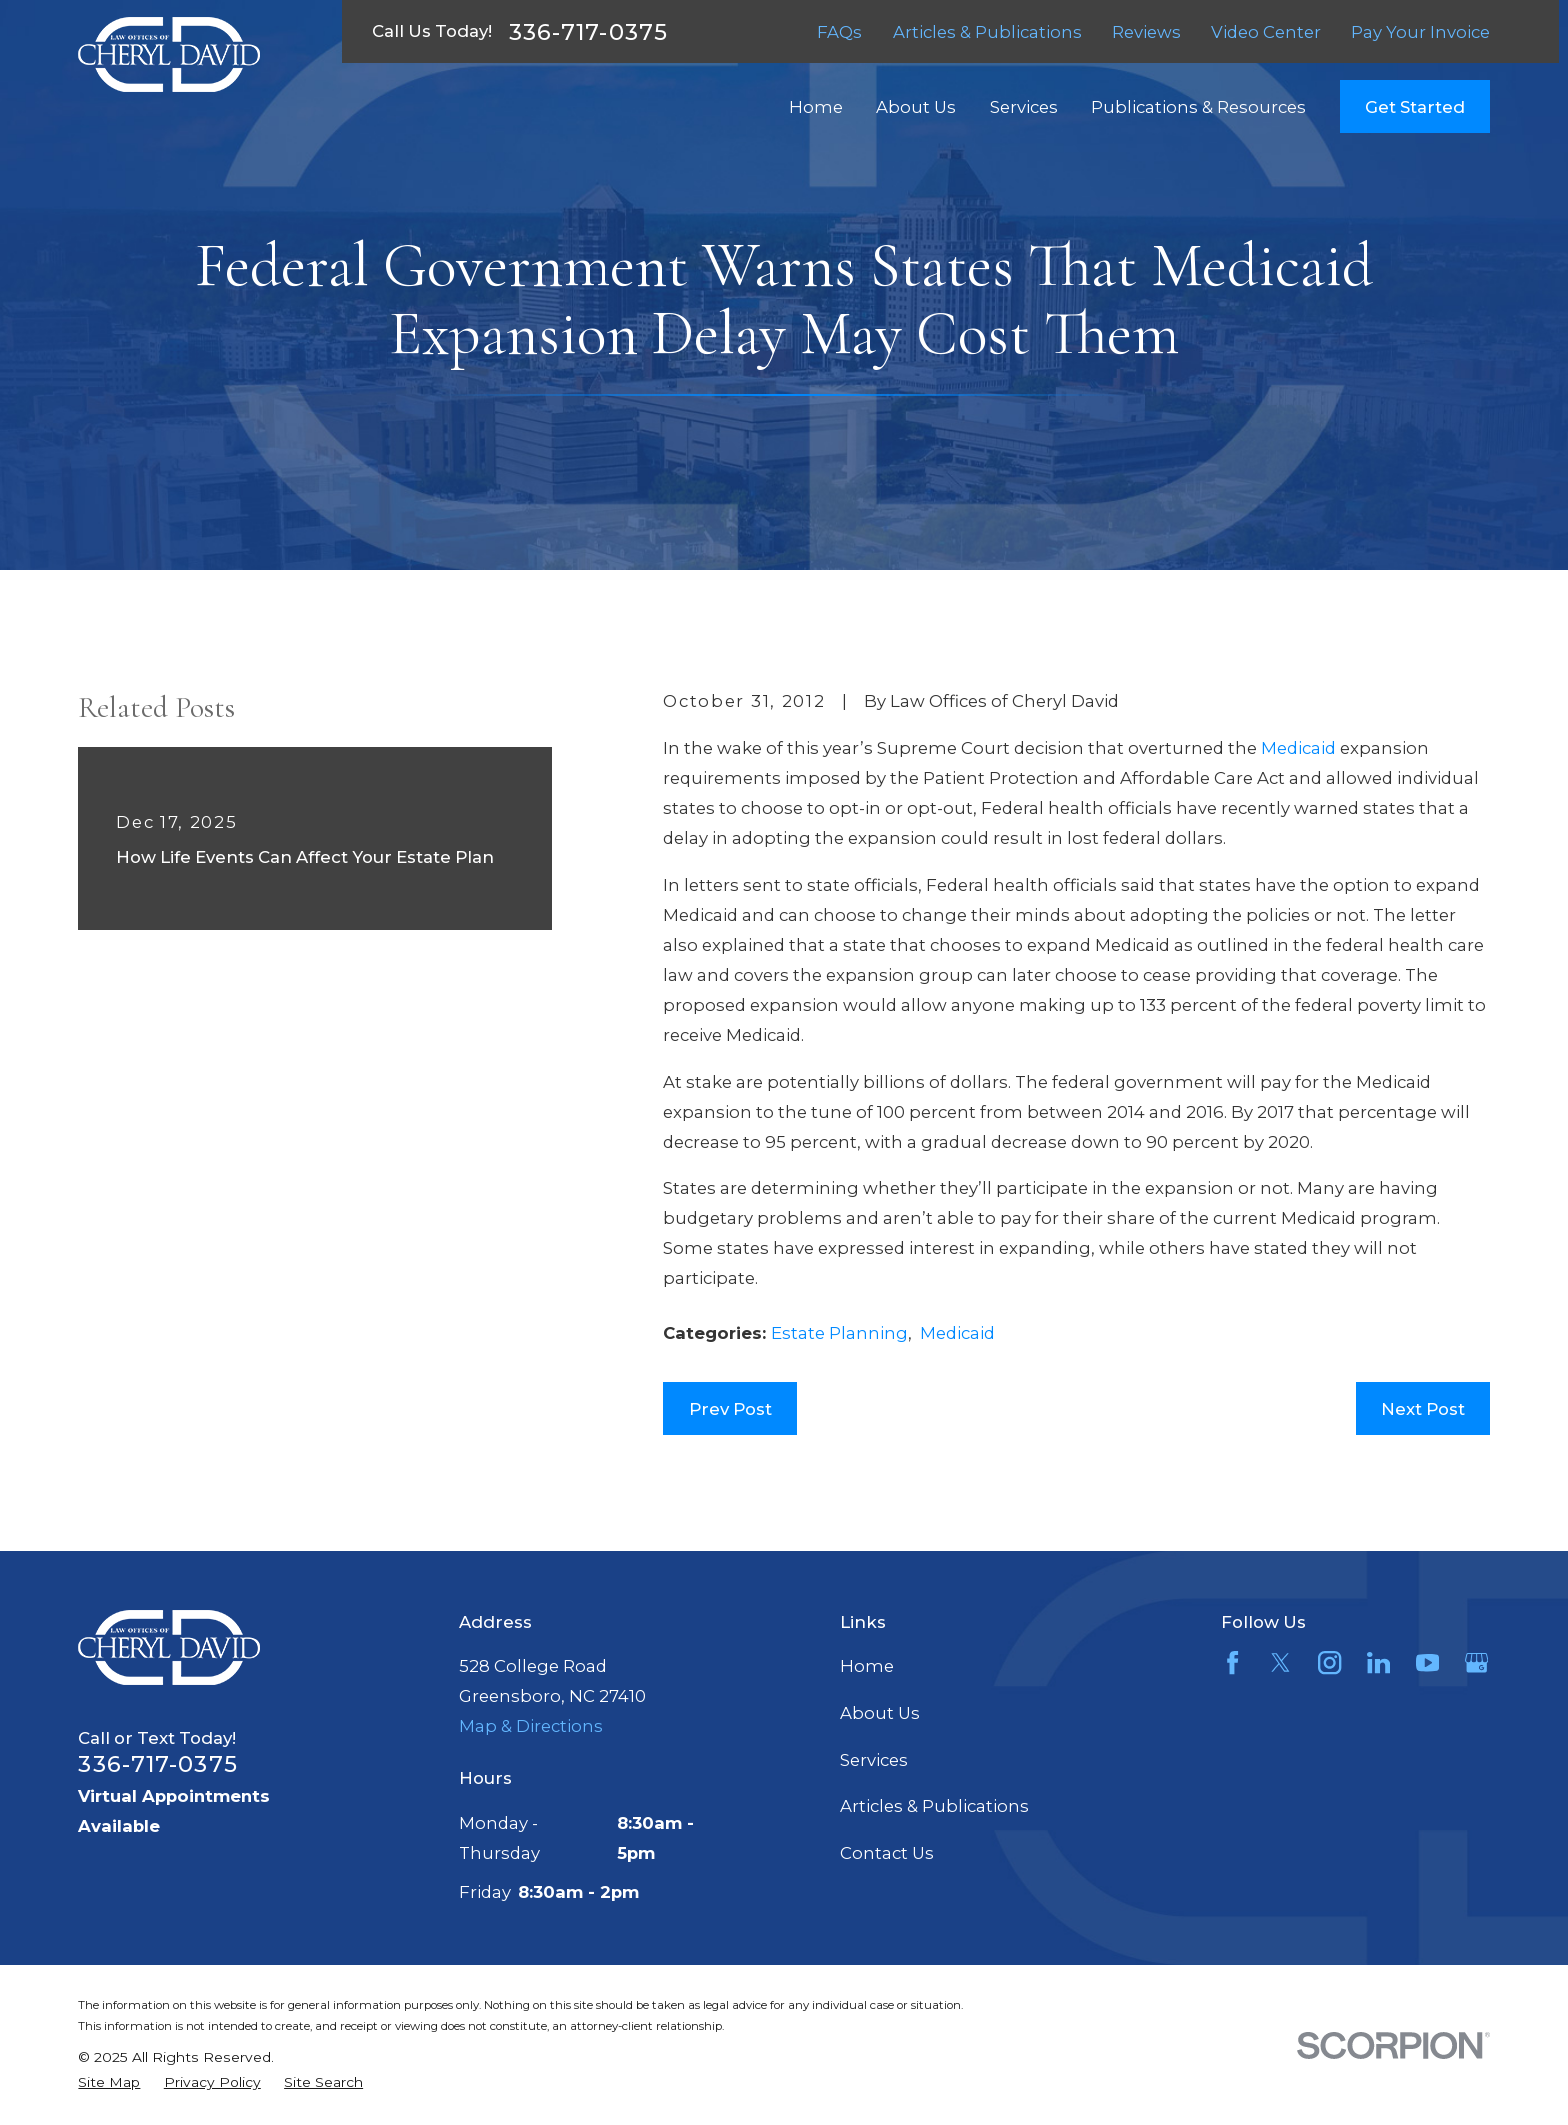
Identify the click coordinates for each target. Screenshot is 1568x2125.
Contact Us (887, 1853)
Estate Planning (839, 1333)
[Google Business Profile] (1476, 1662)
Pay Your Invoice (1420, 32)
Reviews (1146, 32)
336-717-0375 (588, 32)
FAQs (839, 32)
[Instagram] (1329, 1662)
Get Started (1415, 107)
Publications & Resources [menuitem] (1198, 107)
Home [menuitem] (816, 107)
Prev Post (730, 1409)
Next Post (1423, 1409)
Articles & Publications (987, 32)
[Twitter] (1280, 1662)
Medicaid (1298, 748)
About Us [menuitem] (916, 107)
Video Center (1266, 32)
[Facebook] (1232, 1662)
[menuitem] (109, 2082)
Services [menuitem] (1024, 107)
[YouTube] (1427, 1662)
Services (874, 1760)
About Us (880, 1713)
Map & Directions (531, 1726)
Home (867, 1666)
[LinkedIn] (1378, 1662)
